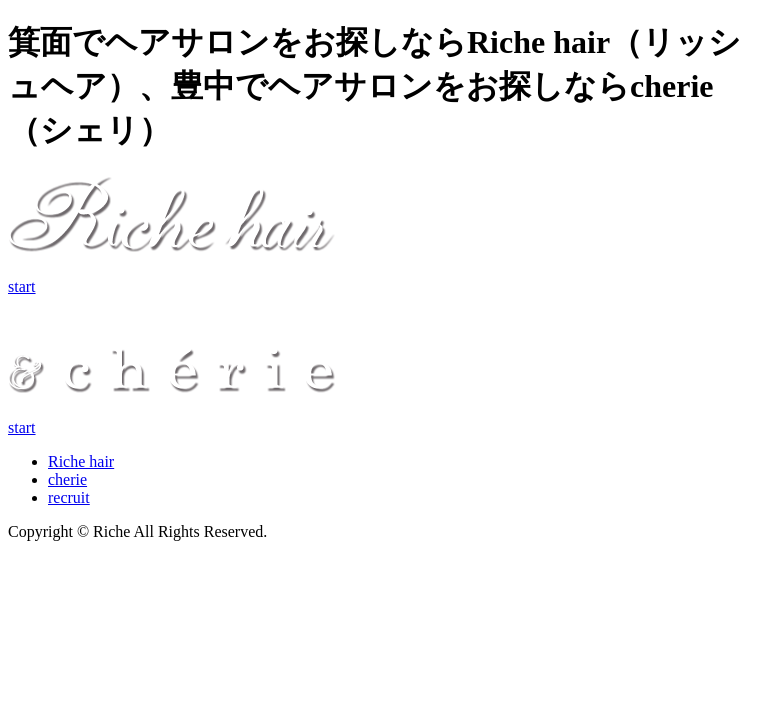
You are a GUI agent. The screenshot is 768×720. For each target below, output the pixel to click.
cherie (67, 479)
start (22, 286)
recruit (69, 497)
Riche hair (81, 461)
